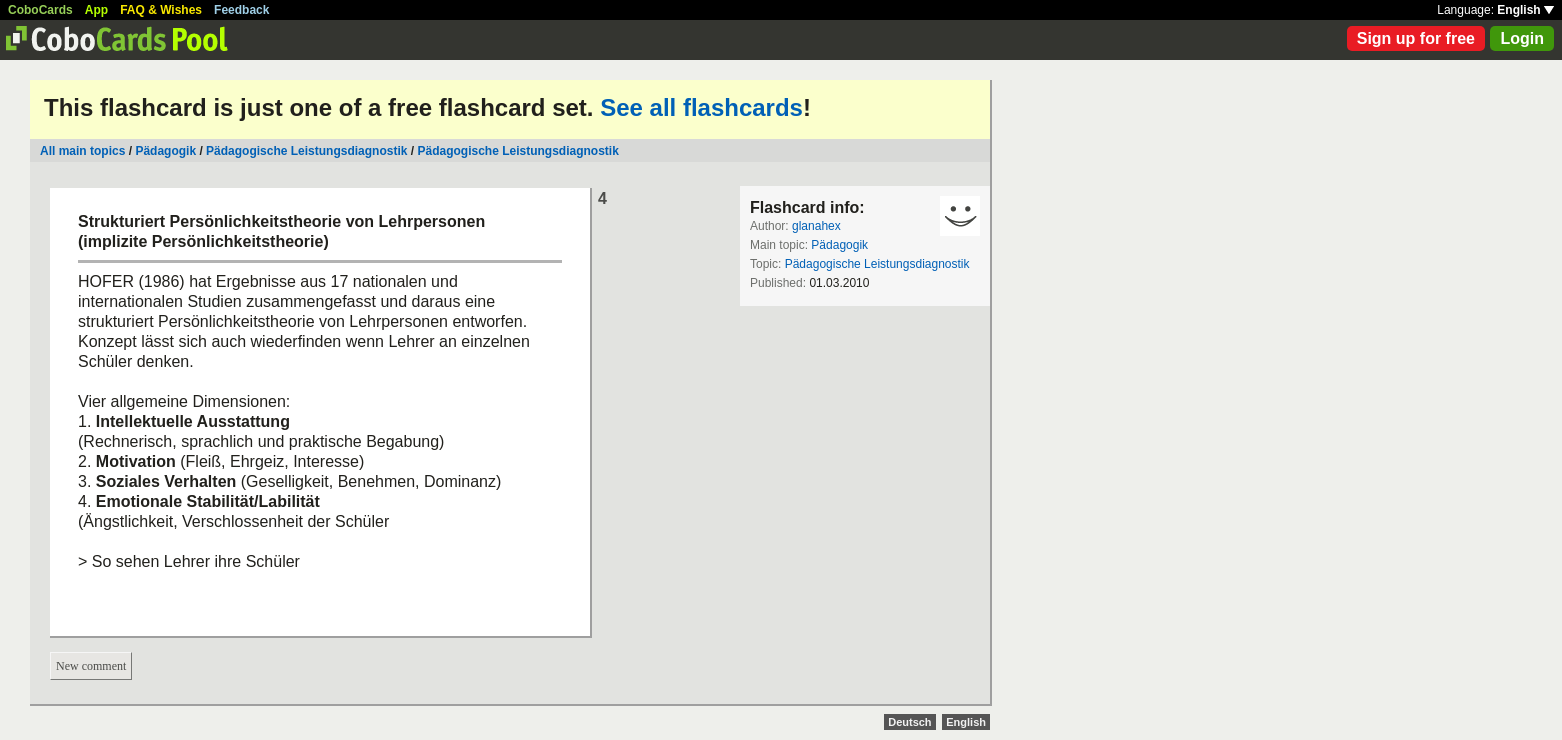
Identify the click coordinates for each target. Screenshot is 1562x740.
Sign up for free (1416, 38)
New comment (91, 666)
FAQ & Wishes (161, 10)
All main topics (82, 151)
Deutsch (909, 722)
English (1525, 10)
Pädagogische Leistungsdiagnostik (306, 151)
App (96, 10)
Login (1522, 38)
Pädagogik (165, 151)
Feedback (241, 10)
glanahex (816, 226)
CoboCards (40, 10)
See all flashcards (701, 107)
